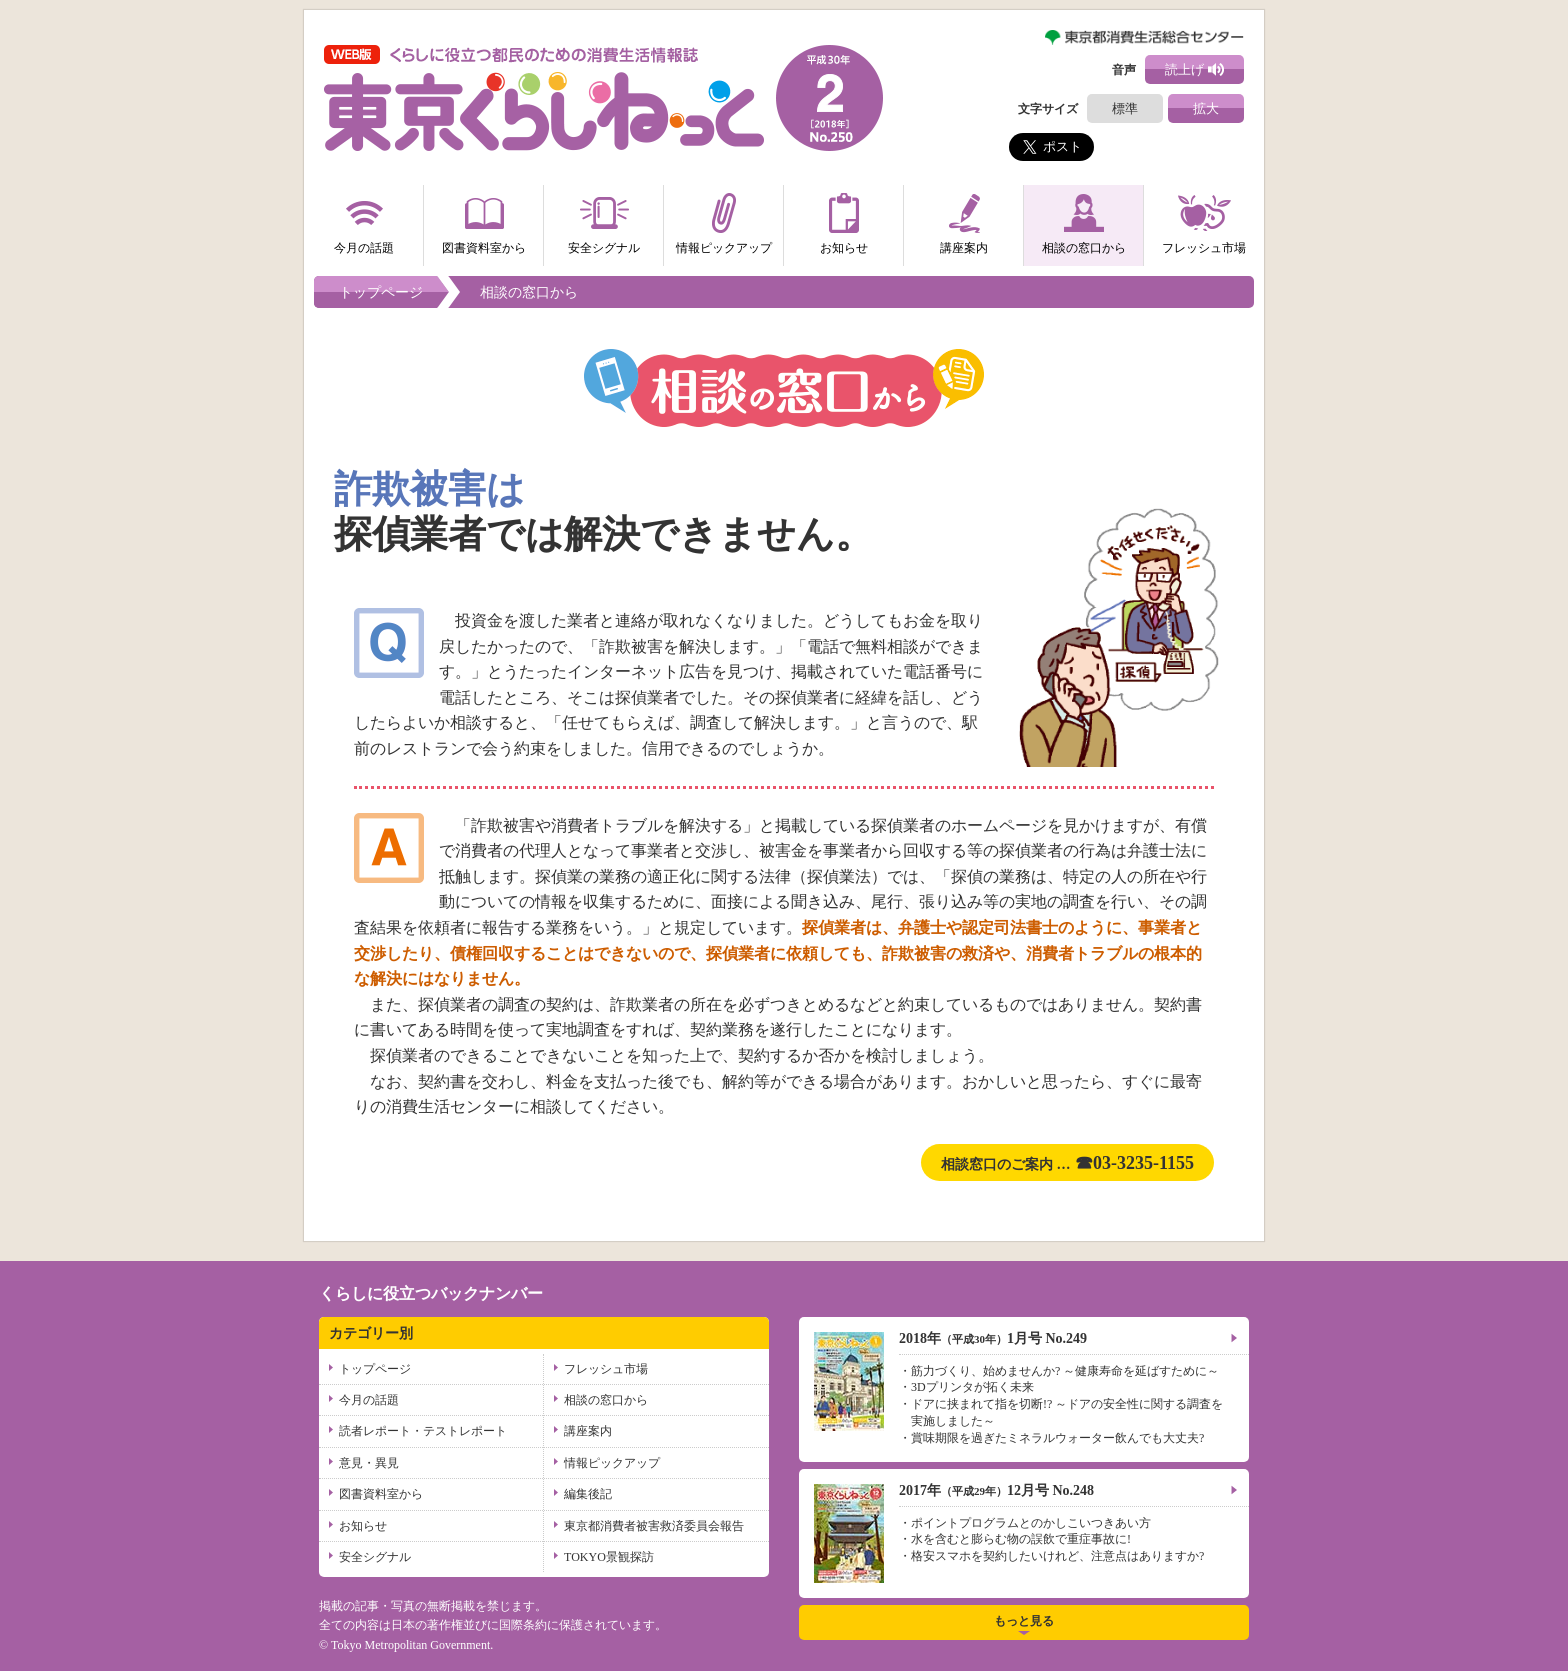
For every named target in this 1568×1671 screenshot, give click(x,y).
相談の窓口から (1084, 220)
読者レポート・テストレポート (423, 1431)
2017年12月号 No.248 (996, 1490)
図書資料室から (484, 220)
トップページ (381, 292)
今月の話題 (364, 220)
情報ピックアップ (724, 220)
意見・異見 (369, 1463)
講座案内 (964, 220)
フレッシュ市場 (1204, 220)
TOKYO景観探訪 (609, 1557)
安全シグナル (604, 220)
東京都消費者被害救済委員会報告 (654, 1526)
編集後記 (588, 1494)
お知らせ (844, 220)
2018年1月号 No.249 (993, 1338)
